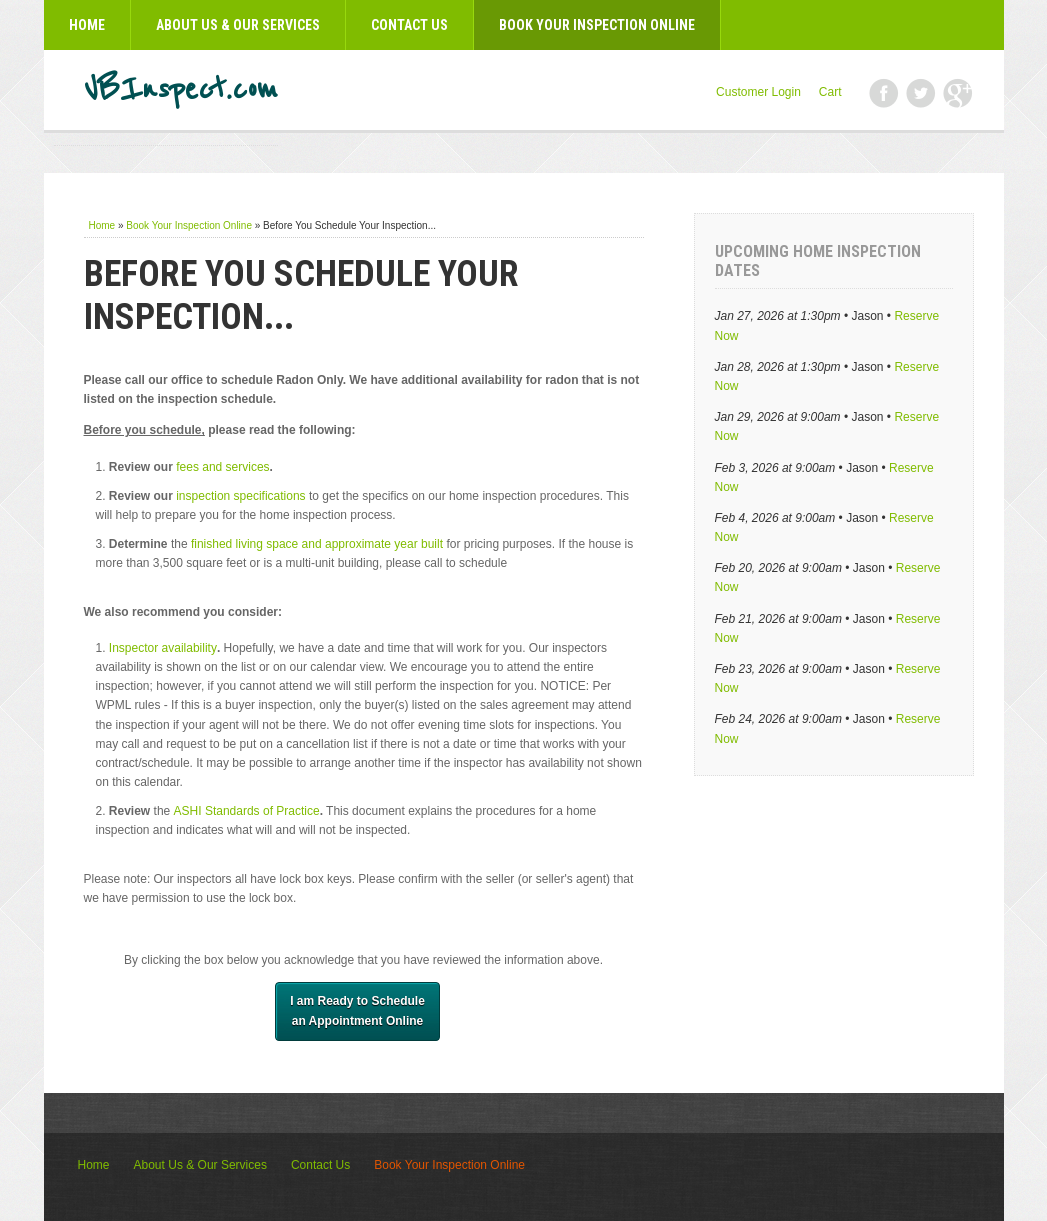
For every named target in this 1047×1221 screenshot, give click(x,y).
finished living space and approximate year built (317, 544)
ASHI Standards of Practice (247, 811)
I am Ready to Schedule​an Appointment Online (357, 1010)
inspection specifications (240, 496)
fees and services (222, 467)
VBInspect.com (181, 90)
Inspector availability (163, 648)
